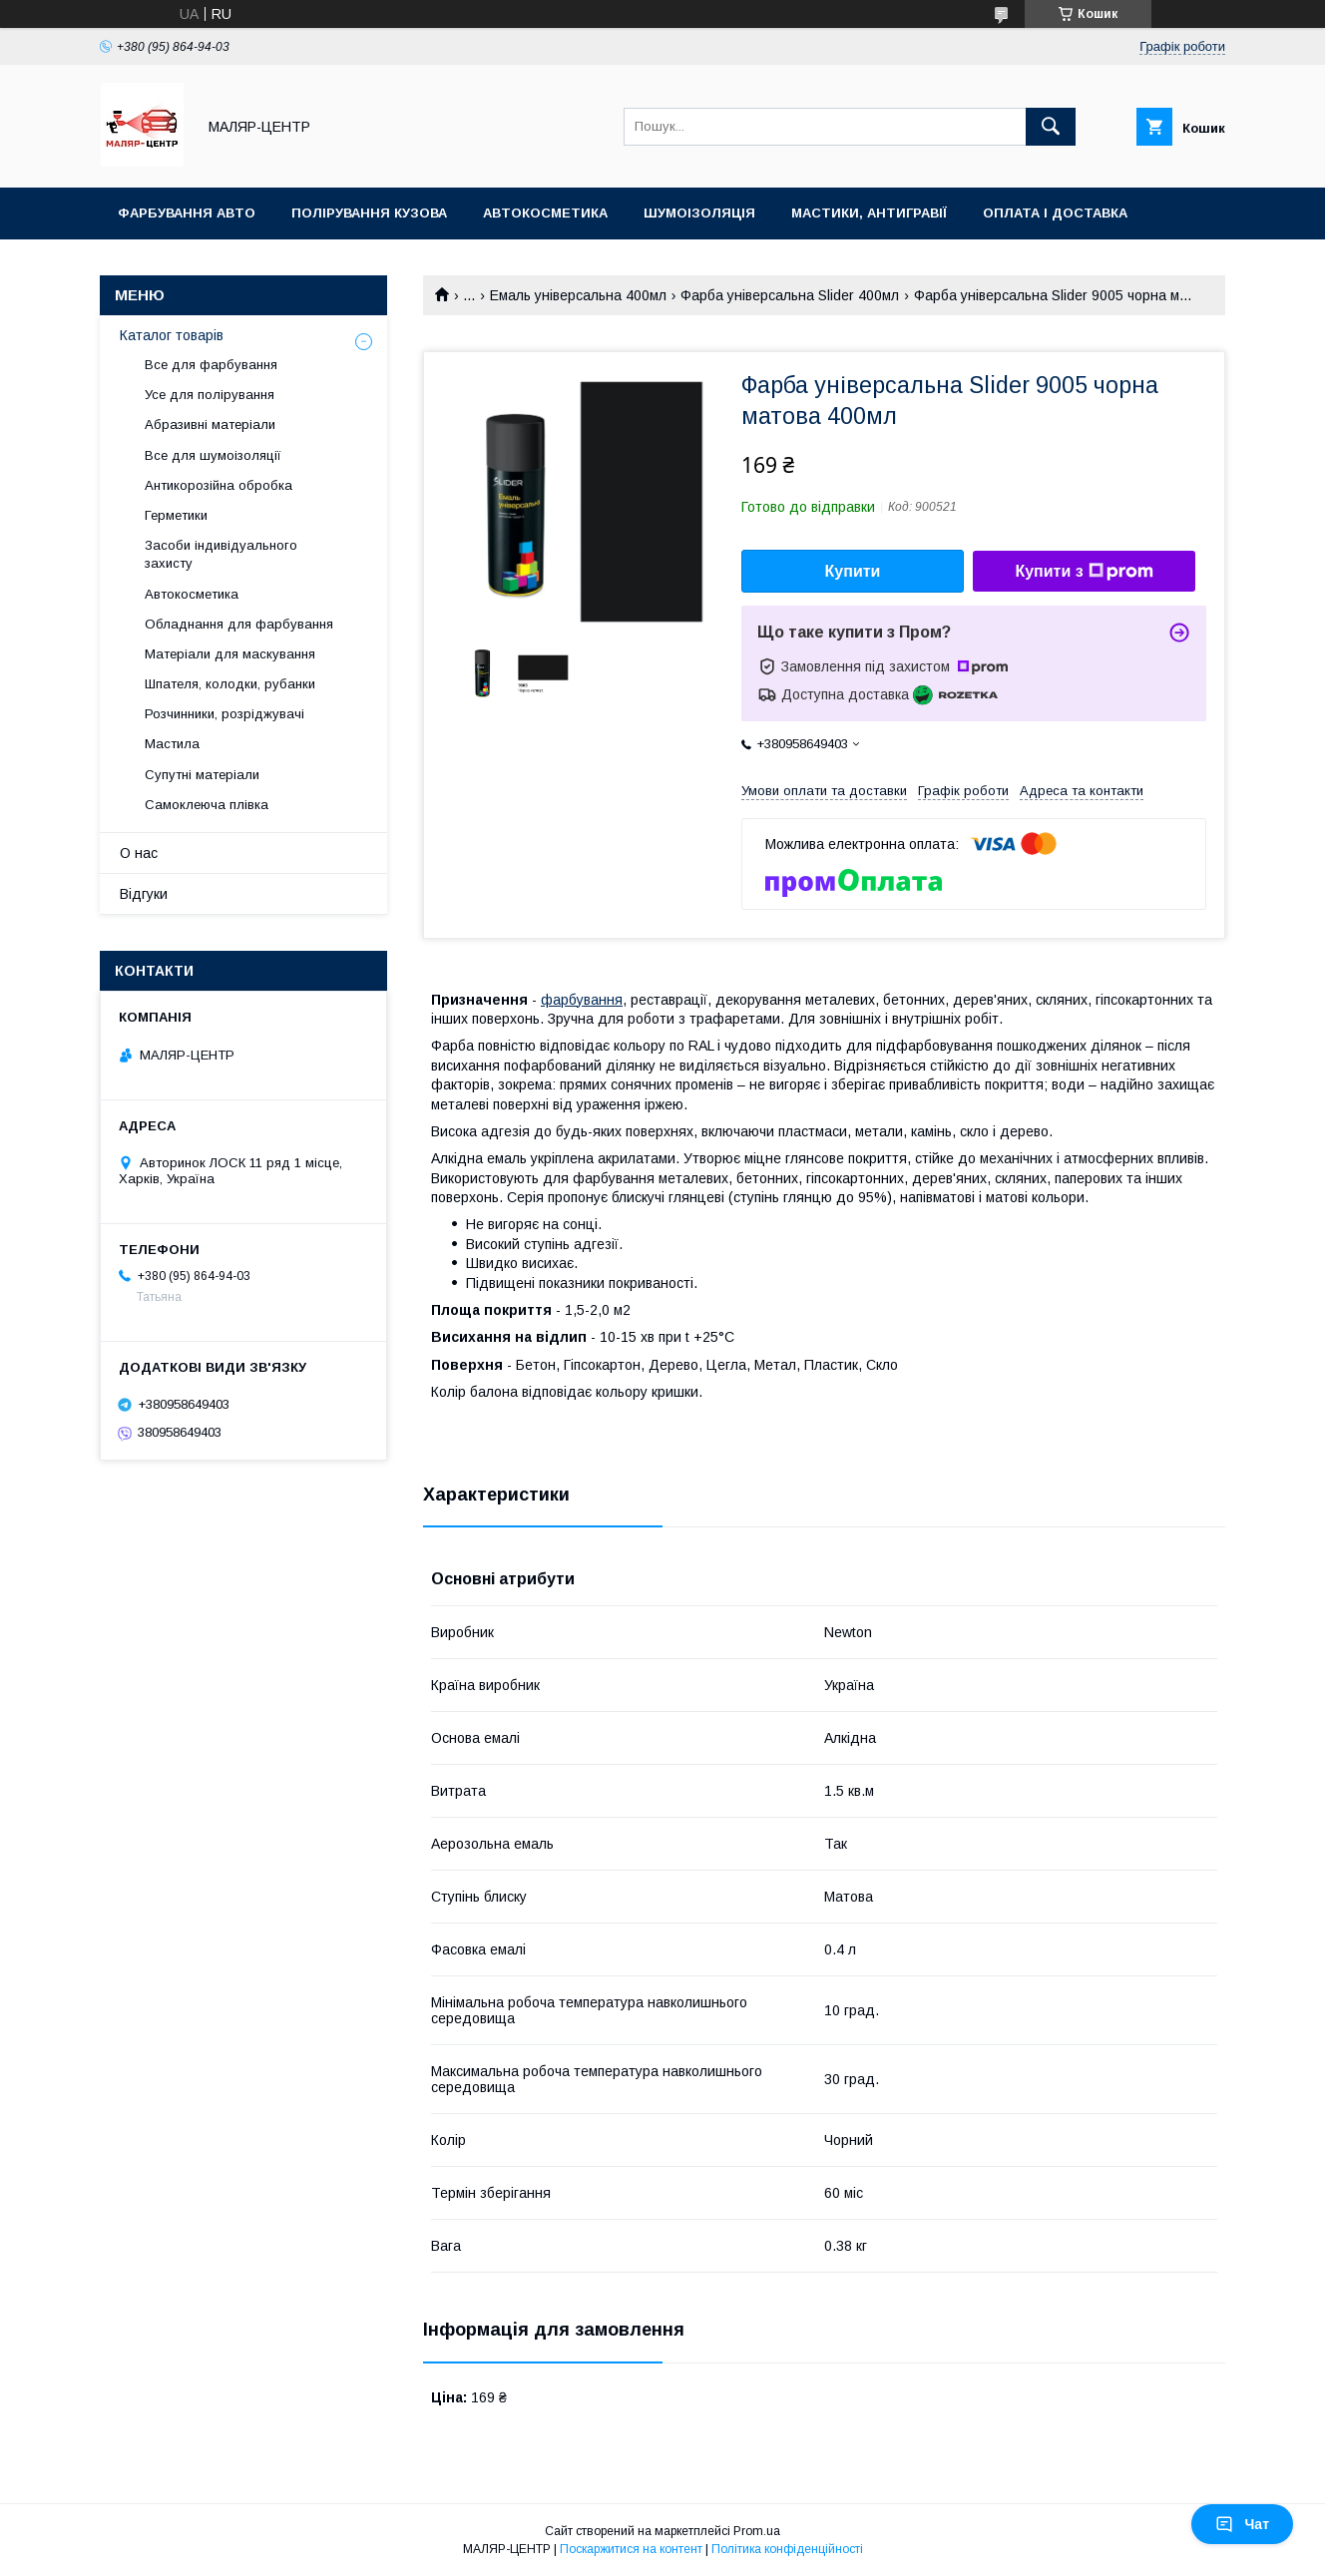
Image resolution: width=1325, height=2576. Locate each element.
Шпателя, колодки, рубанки (230, 683)
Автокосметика (545, 213)
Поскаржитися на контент (631, 2549)
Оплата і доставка (1055, 213)
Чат (1242, 2524)
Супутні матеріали (202, 774)
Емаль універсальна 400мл (578, 295)
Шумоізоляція (699, 213)
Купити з (1083, 572)
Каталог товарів (171, 335)
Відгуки (144, 894)
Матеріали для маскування (230, 653)
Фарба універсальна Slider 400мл (789, 295)
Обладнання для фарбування (239, 624)
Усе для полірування (209, 394)
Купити (853, 571)
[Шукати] (1051, 127)
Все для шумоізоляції (213, 455)
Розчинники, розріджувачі (224, 713)
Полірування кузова (369, 213)
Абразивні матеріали (210, 424)
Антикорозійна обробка (218, 485)
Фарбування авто (186, 213)
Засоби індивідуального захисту (221, 554)
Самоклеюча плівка (206, 804)
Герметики (176, 515)
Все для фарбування (211, 364)
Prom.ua (756, 2531)
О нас (139, 853)
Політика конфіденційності (787, 2549)
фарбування (582, 1000)
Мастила (172, 743)
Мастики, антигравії (869, 213)
